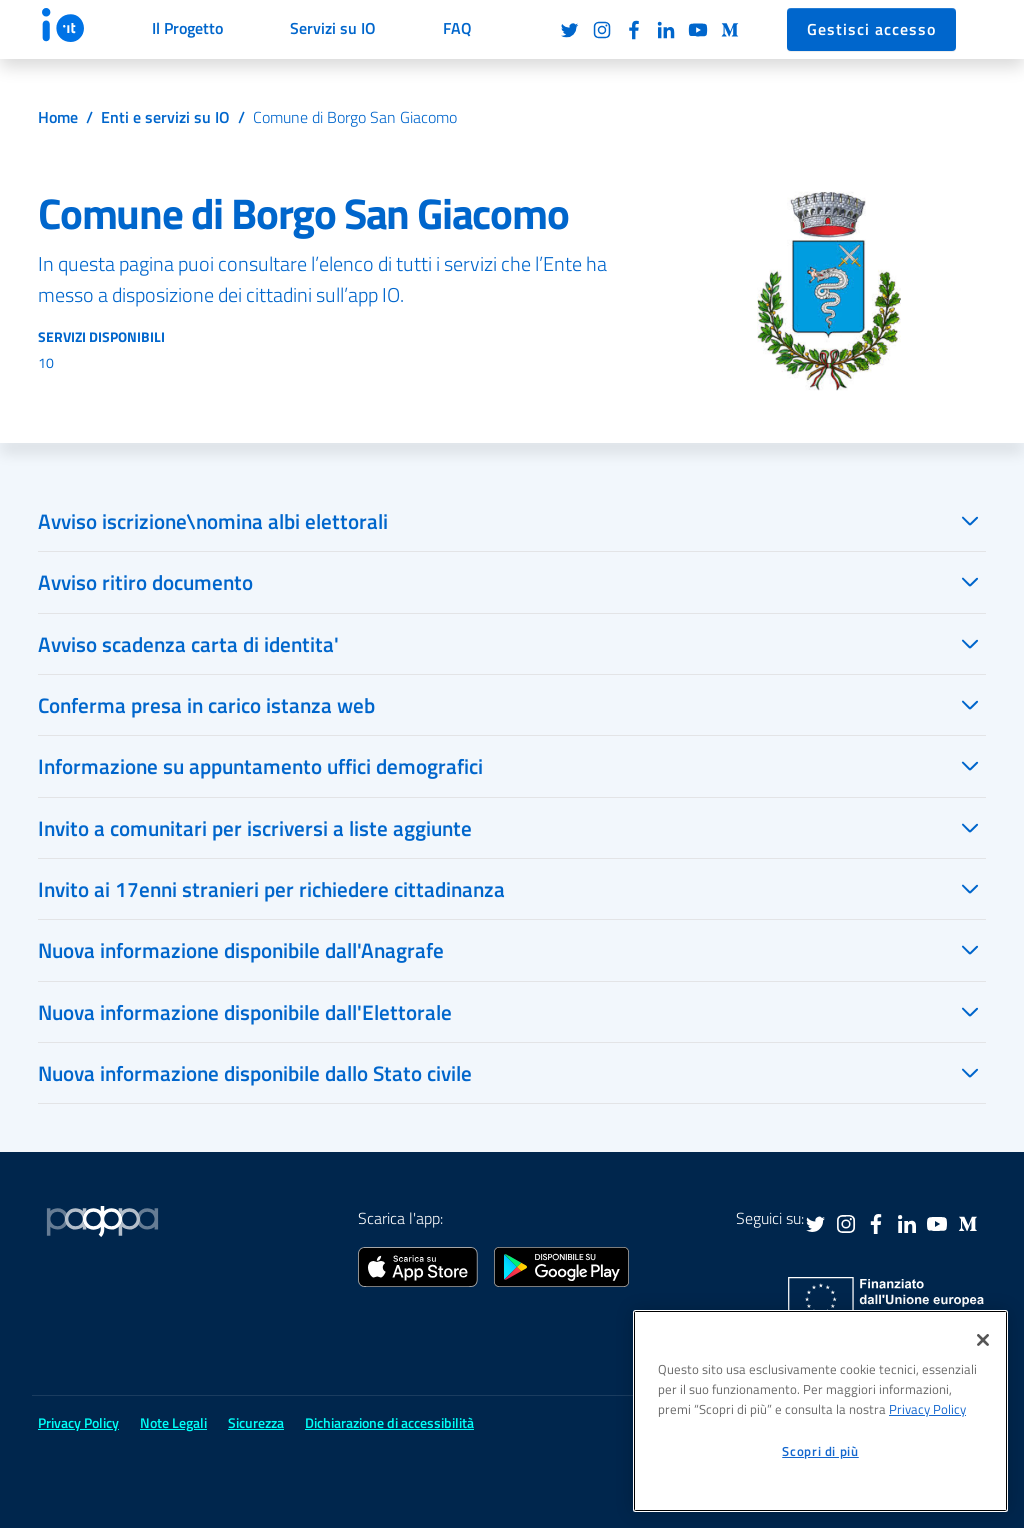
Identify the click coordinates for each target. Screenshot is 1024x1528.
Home (58, 117)
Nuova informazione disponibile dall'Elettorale (245, 1012)
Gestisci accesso (871, 29)
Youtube (698, 30)
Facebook (634, 30)
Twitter (570, 30)
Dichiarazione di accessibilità (389, 1422)
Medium (730, 30)
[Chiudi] (983, 1340)
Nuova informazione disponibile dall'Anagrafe (241, 950)
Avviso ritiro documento (145, 582)
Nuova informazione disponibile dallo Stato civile (255, 1073)
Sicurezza (256, 1422)
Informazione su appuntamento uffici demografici (260, 766)
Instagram (602, 30)
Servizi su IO (333, 28)
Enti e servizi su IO (165, 117)
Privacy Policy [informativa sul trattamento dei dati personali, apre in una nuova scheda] (927, 1409)
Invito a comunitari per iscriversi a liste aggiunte (255, 828)
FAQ (457, 28)
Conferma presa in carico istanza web (206, 705)
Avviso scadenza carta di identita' (188, 644)
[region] (820, 1411)
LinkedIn (666, 30)
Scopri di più (820, 1451)
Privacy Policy (78, 1422)
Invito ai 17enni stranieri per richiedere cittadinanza (271, 889)
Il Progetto (187, 28)
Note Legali (173, 1422)
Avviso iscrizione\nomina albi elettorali (213, 521)
